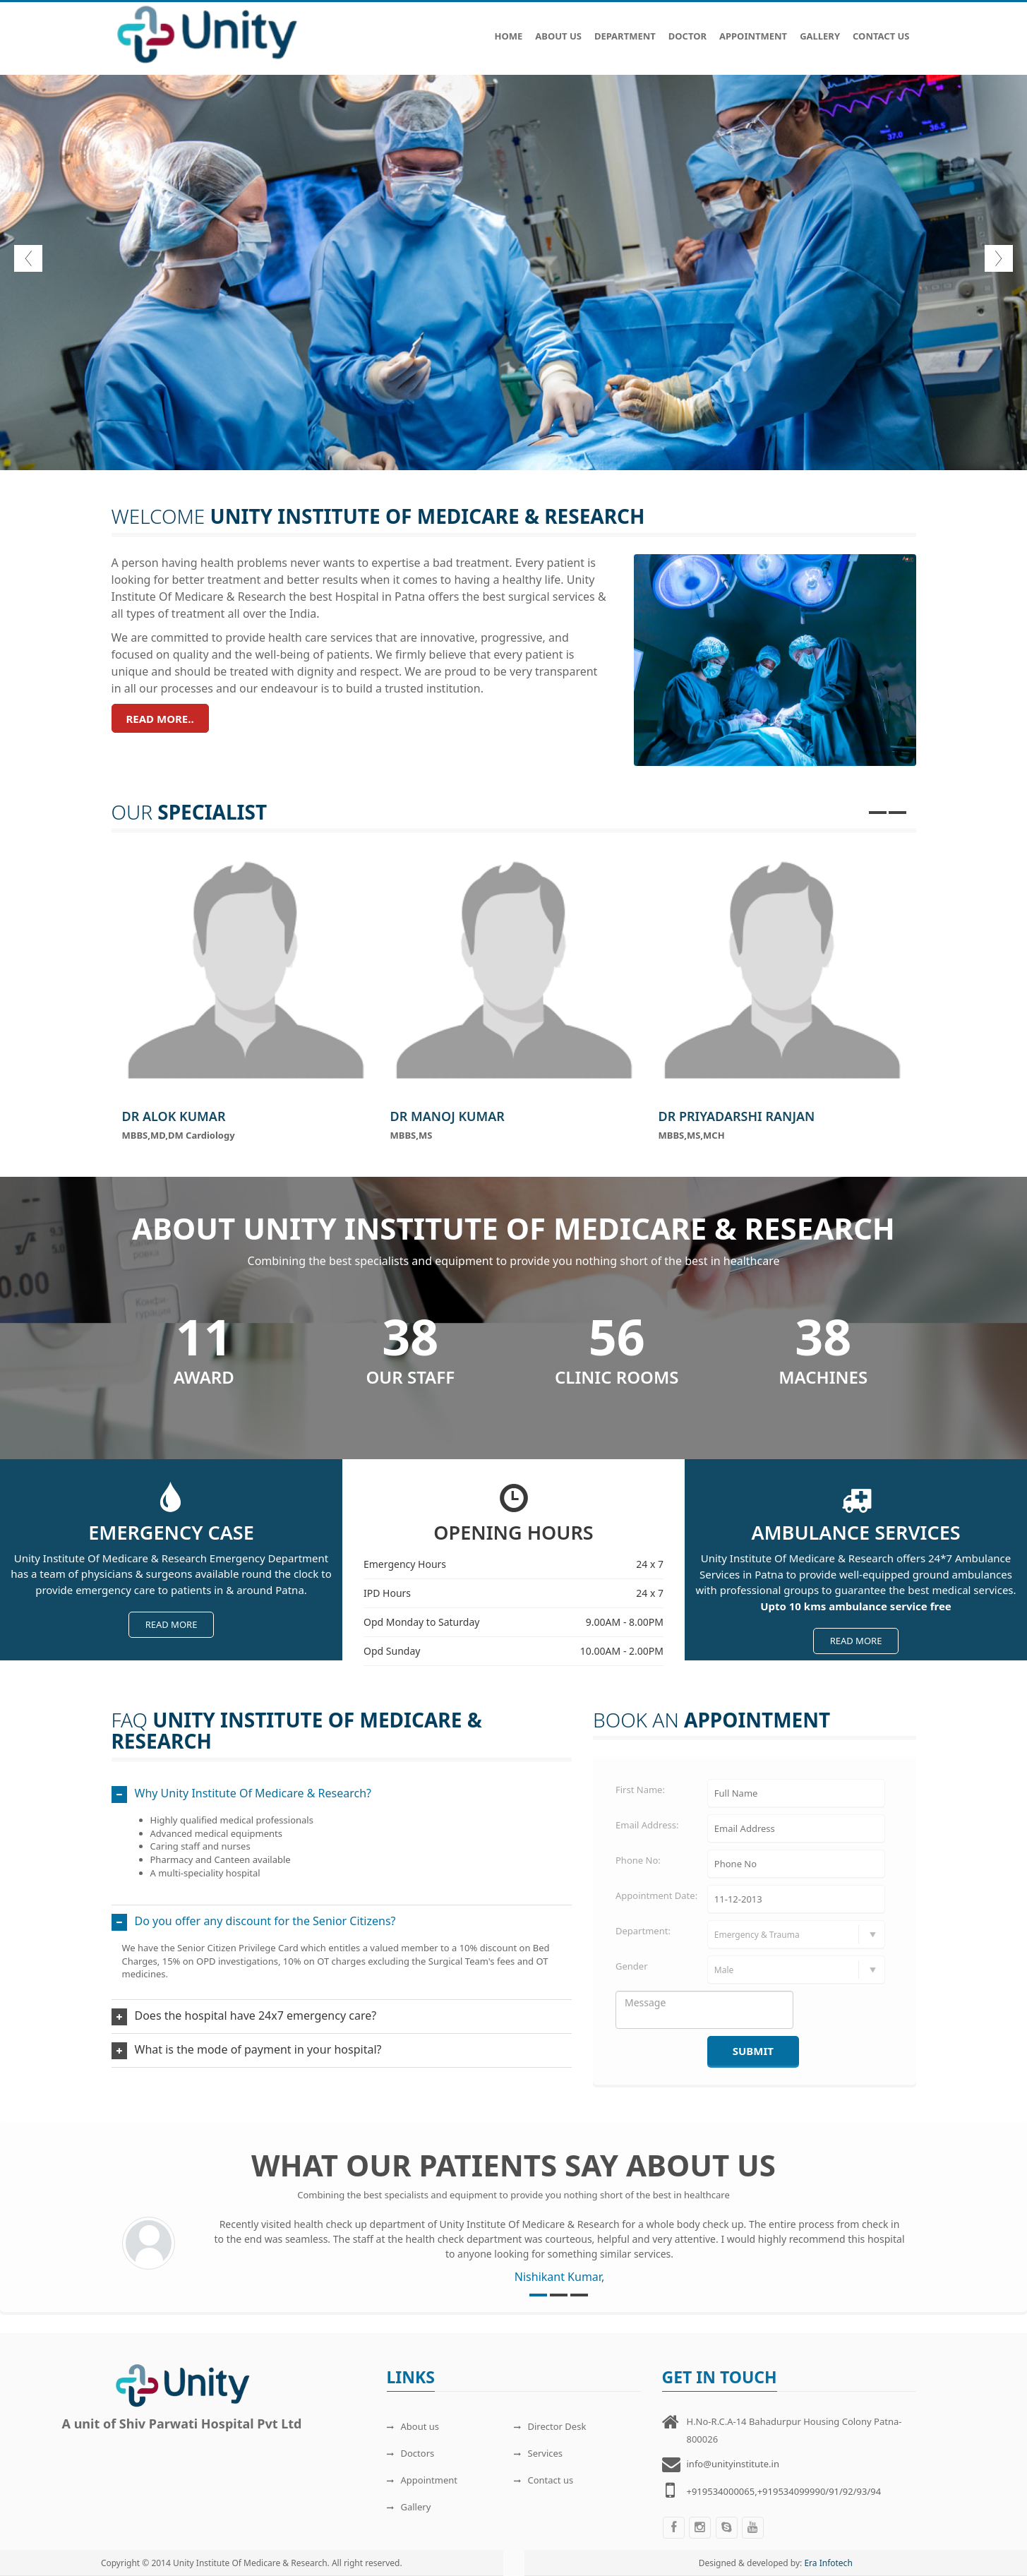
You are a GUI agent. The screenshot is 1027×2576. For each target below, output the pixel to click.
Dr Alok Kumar (174, 1116)
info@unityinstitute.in (733, 2463)
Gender (631, 1966)
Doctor (687, 29)
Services (538, 2453)
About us (413, 2426)
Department (625, 29)
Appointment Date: (656, 1895)
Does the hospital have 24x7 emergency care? (256, 2015)
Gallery (820, 29)
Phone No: (638, 1860)
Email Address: (646, 1825)
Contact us (544, 2480)
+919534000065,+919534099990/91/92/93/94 (784, 2491)
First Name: (640, 1789)
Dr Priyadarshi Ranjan (737, 1116)
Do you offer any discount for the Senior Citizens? (265, 1921)
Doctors (411, 2453)
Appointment (753, 29)
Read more (171, 1624)
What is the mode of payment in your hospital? (258, 2049)
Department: (643, 1930)
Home (508, 29)
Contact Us (881, 29)
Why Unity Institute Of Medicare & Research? (253, 1793)
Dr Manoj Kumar (447, 1116)
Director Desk (550, 2426)
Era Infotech (828, 2563)
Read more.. (160, 719)
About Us (558, 29)
